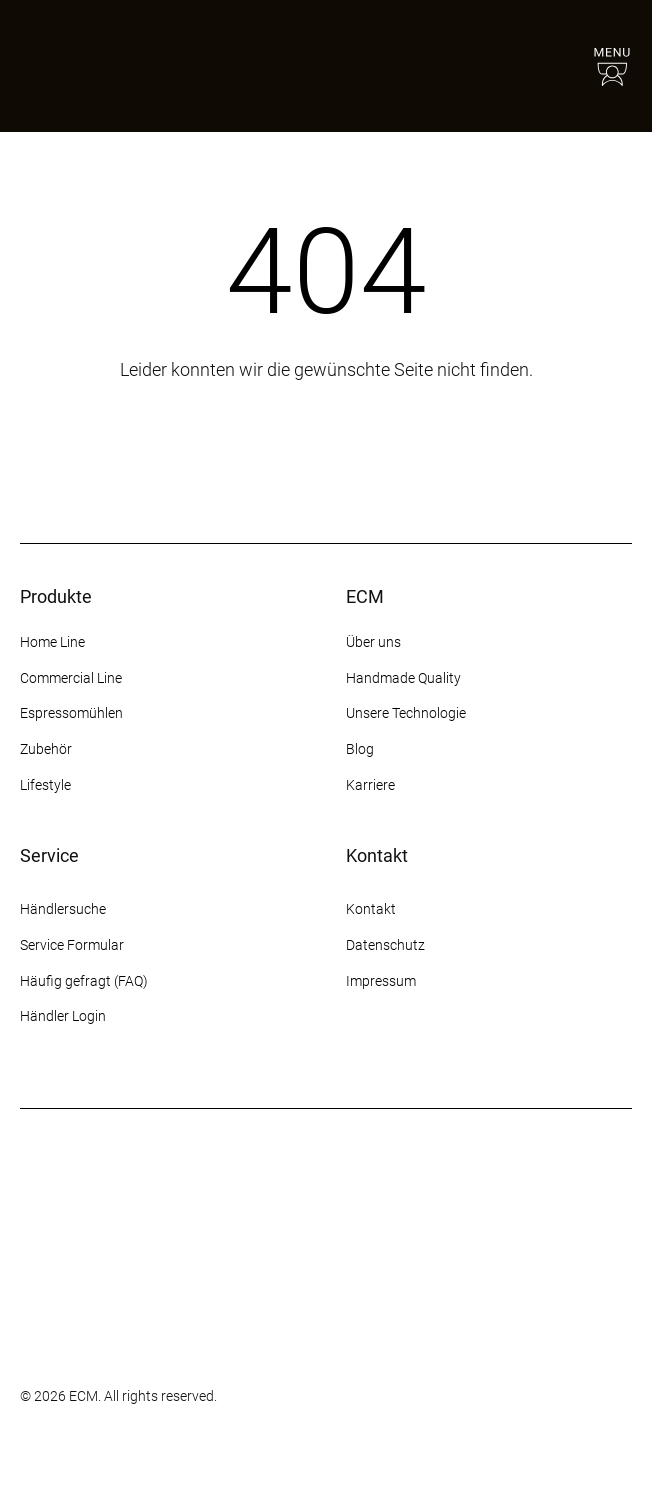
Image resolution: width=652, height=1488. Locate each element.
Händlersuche (63, 909)
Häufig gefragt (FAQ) (84, 981)
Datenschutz (385, 945)
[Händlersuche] (554, 66)
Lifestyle (45, 785)
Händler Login (63, 1016)
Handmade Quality (403, 678)
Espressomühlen (71, 713)
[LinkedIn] (502, 1056)
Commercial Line (71, 678)
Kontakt (372, 909)
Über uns (373, 642)
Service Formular (72, 945)
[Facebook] (394, 1056)
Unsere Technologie (406, 713)
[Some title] (70, 1314)
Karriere (370, 785)
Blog (360, 749)
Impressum (381, 981)
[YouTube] (466, 1056)
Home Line (52, 642)
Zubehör (46, 749)
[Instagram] (358, 1056)
